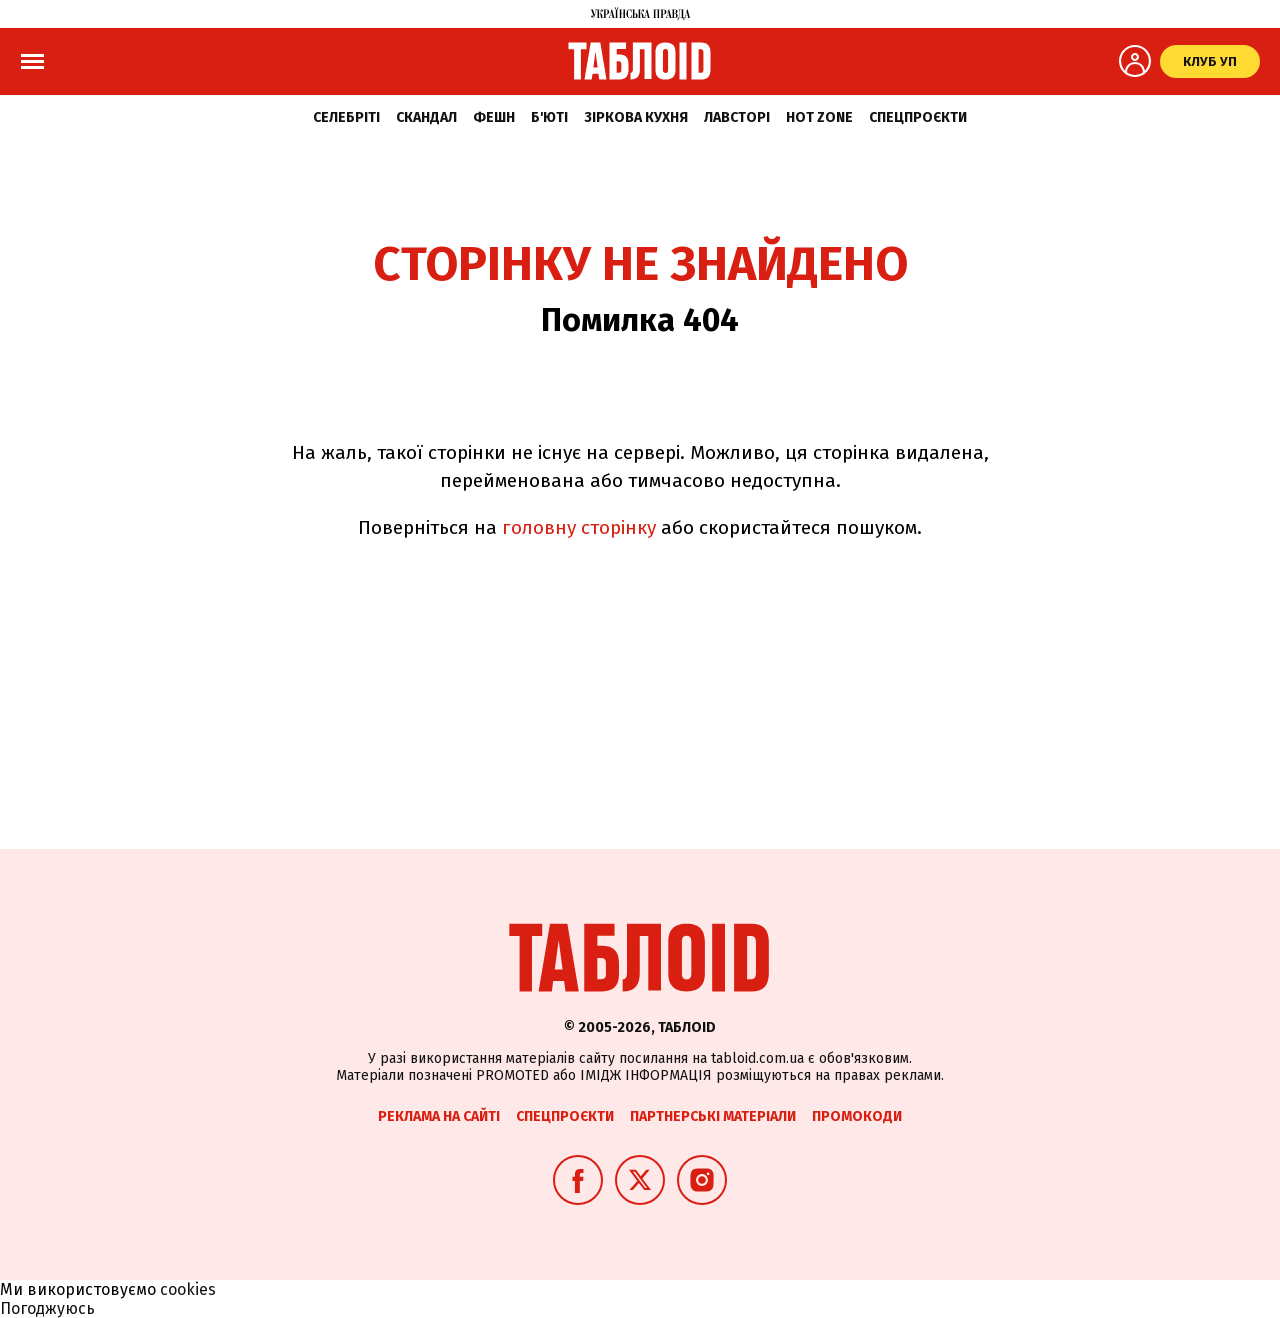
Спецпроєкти (918, 117)
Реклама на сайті (439, 1116)
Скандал (426, 117)
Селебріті (346, 117)
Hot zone (819, 117)
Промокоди (857, 1116)
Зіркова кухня (636, 117)
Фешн (494, 117)
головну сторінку (579, 527)
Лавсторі (737, 117)
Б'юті (549, 117)
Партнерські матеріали (713, 1116)
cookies (188, 1289)
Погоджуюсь (47, 1308)
